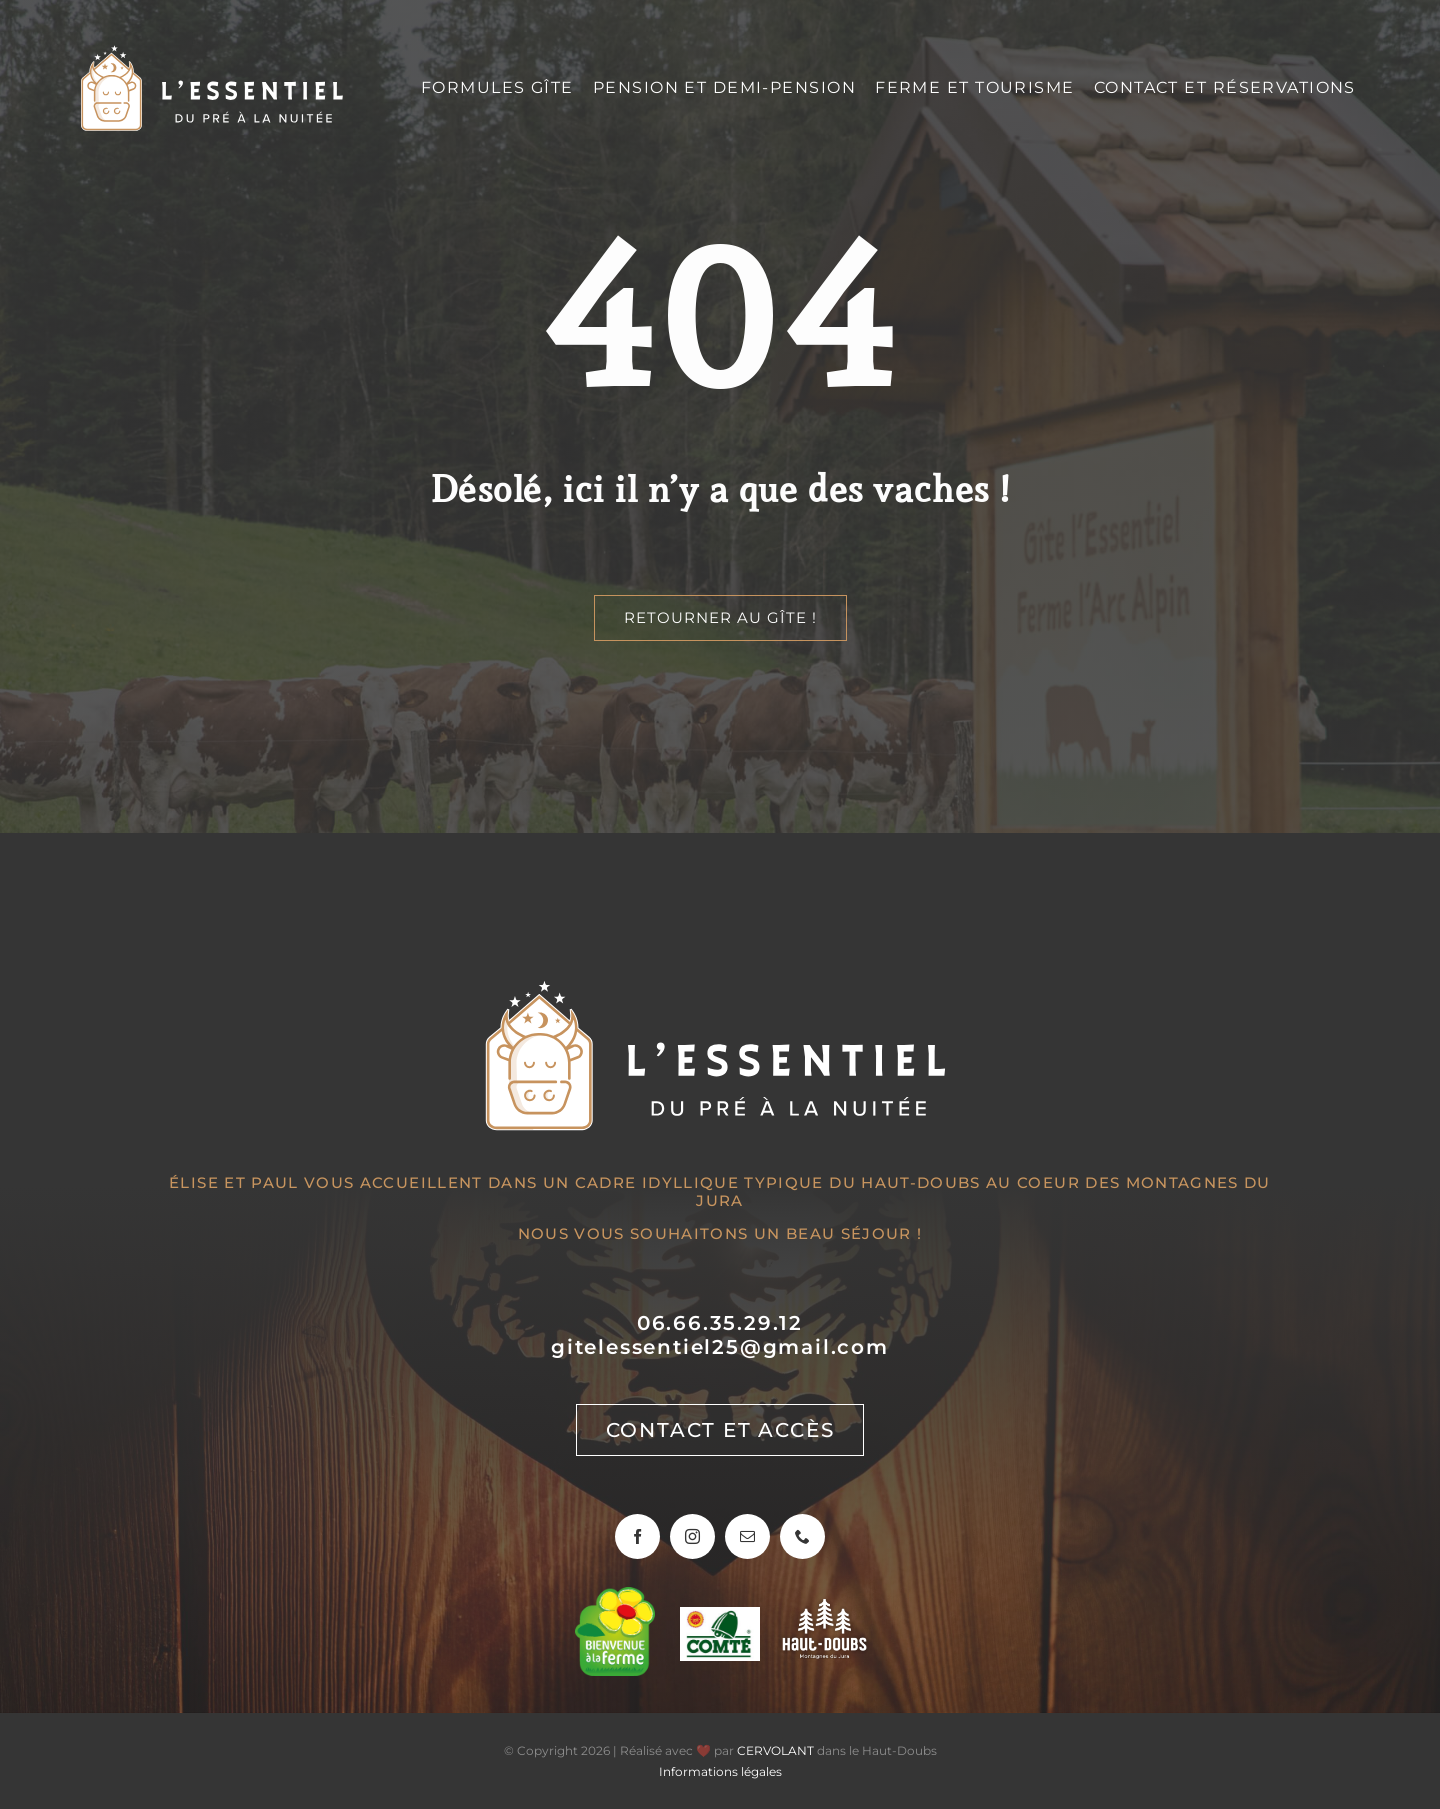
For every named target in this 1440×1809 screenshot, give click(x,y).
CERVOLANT (775, 1750)
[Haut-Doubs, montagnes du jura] (824, 1608)
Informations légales (720, 1771)
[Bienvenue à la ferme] (615, 1596)
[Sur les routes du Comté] (720, 1616)
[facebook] (637, 1536)
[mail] (747, 1536)
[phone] (802, 1536)
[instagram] (692, 1536)
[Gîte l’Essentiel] (214, 52)
